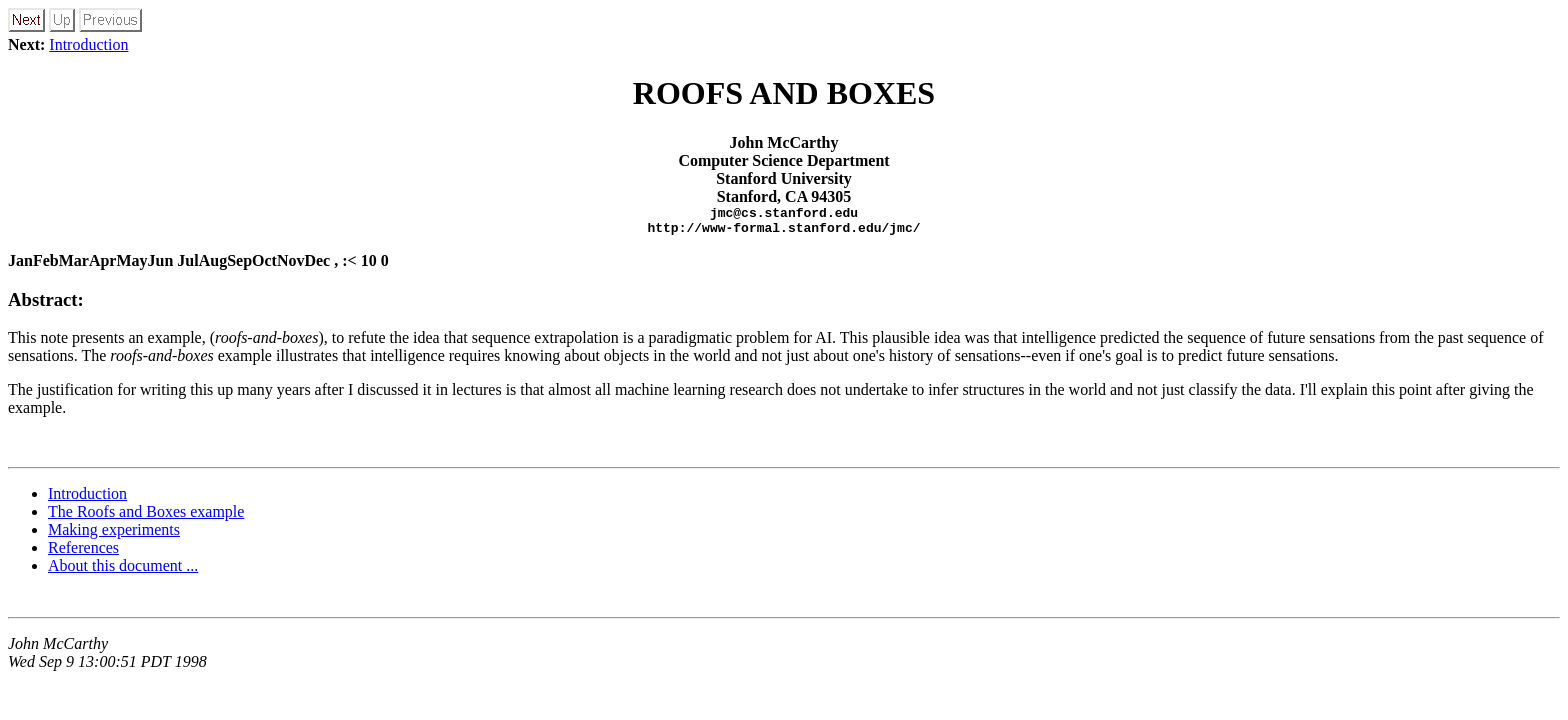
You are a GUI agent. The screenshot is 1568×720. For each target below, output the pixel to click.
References (83, 553)
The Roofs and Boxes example (146, 517)
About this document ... (123, 571)
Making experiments (114, 535)
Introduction (88, 44)
